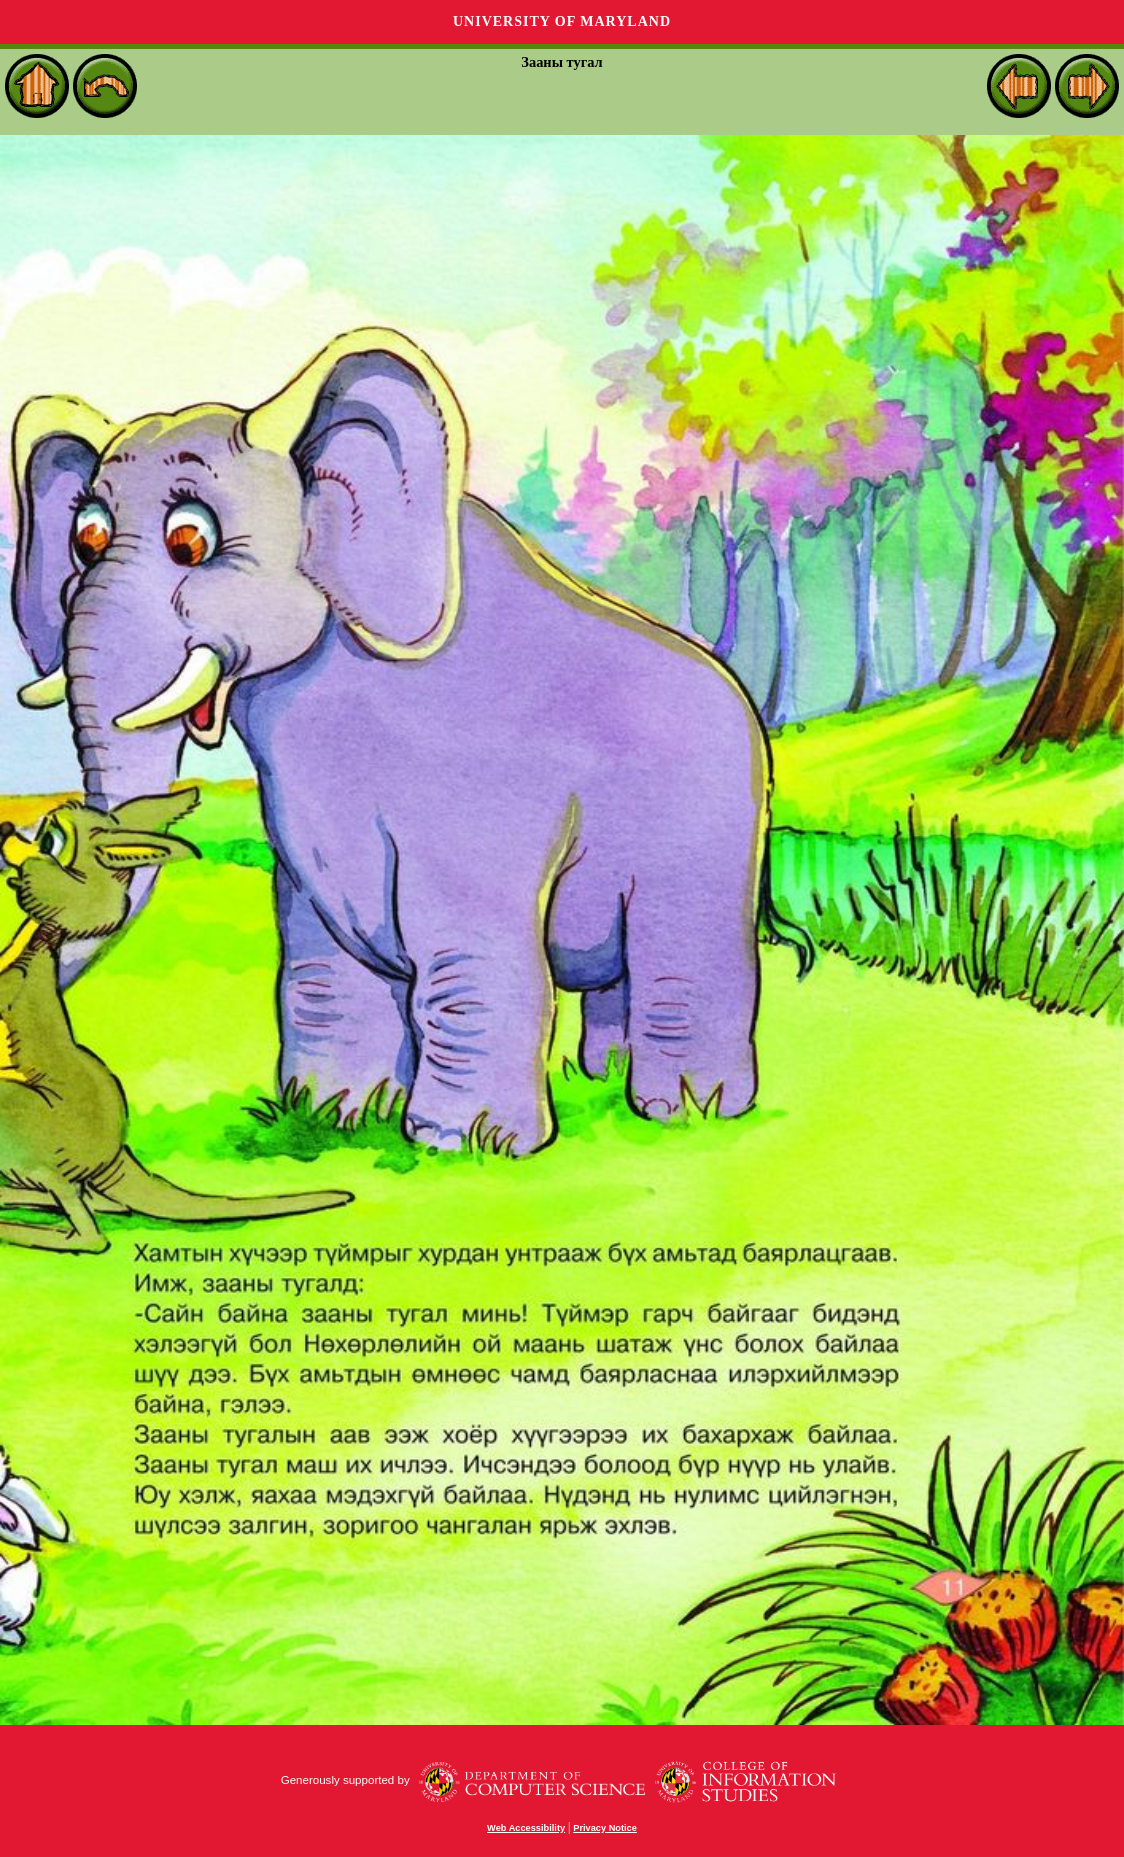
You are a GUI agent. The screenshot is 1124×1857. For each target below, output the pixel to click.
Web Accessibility (526, 1828)
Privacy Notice (605, 1828)
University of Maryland (562, 21)
